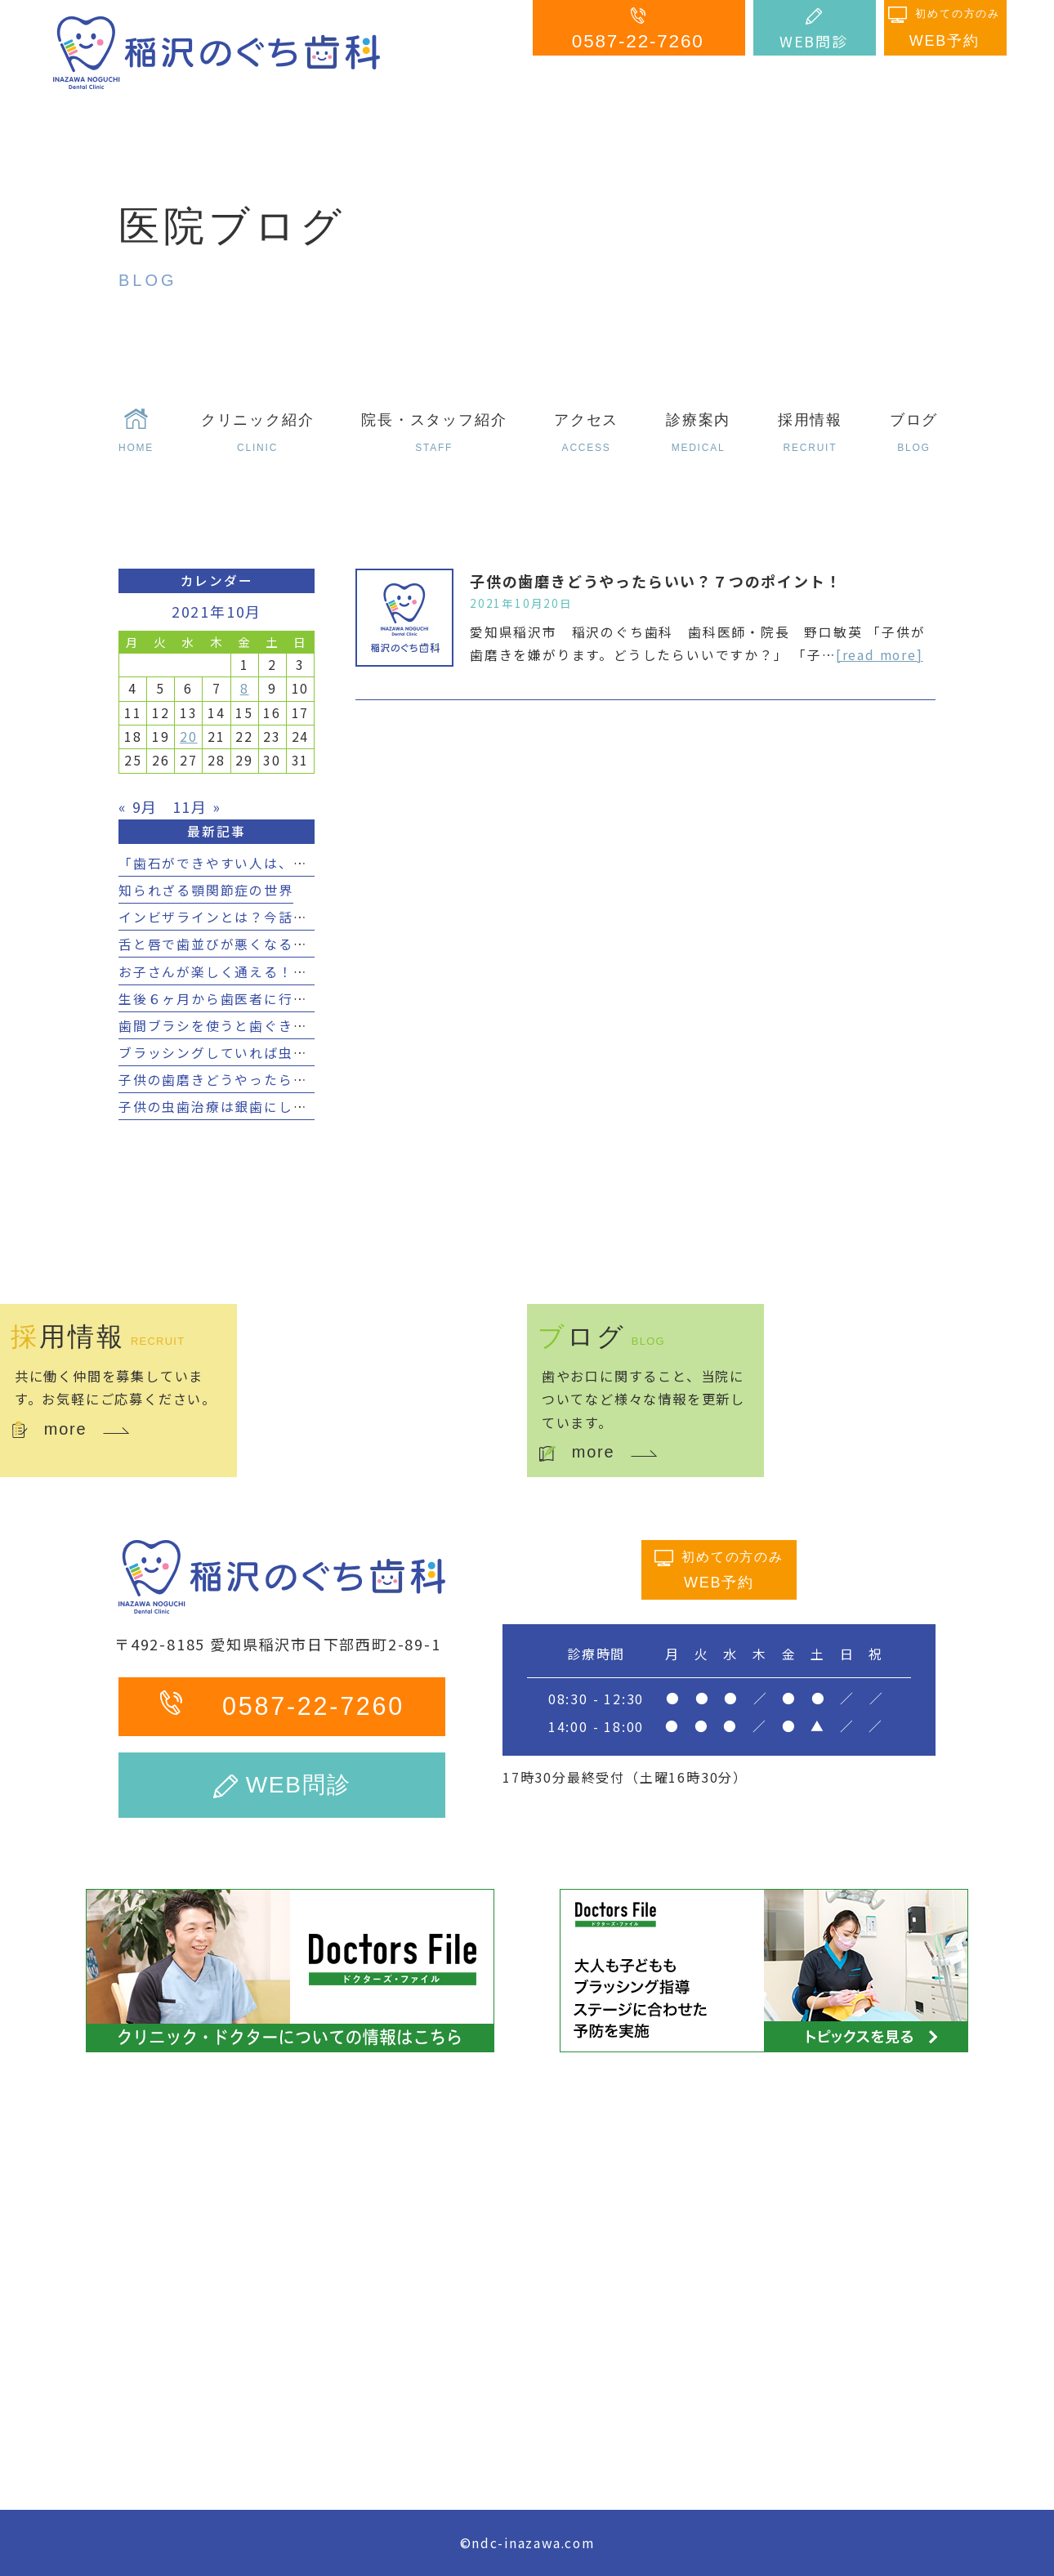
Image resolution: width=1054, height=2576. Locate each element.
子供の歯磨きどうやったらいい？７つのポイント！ (656, 581)
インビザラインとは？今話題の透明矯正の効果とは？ (292, 917)
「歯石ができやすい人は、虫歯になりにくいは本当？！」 (307, 863)
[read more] (879, 654)
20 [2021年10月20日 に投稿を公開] (189, 736)
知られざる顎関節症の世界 (205, 890)
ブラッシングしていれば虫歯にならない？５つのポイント (307, 1052)
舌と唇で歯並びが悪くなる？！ (220, 944)
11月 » (196, 806)
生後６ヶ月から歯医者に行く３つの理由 (249, 998)
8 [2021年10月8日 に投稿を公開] (244, 688)
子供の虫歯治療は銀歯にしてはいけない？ (256, 1106)
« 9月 (138, 806)
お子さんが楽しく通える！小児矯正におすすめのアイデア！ (314, 971)
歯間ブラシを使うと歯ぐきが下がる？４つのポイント (292, 1025)
